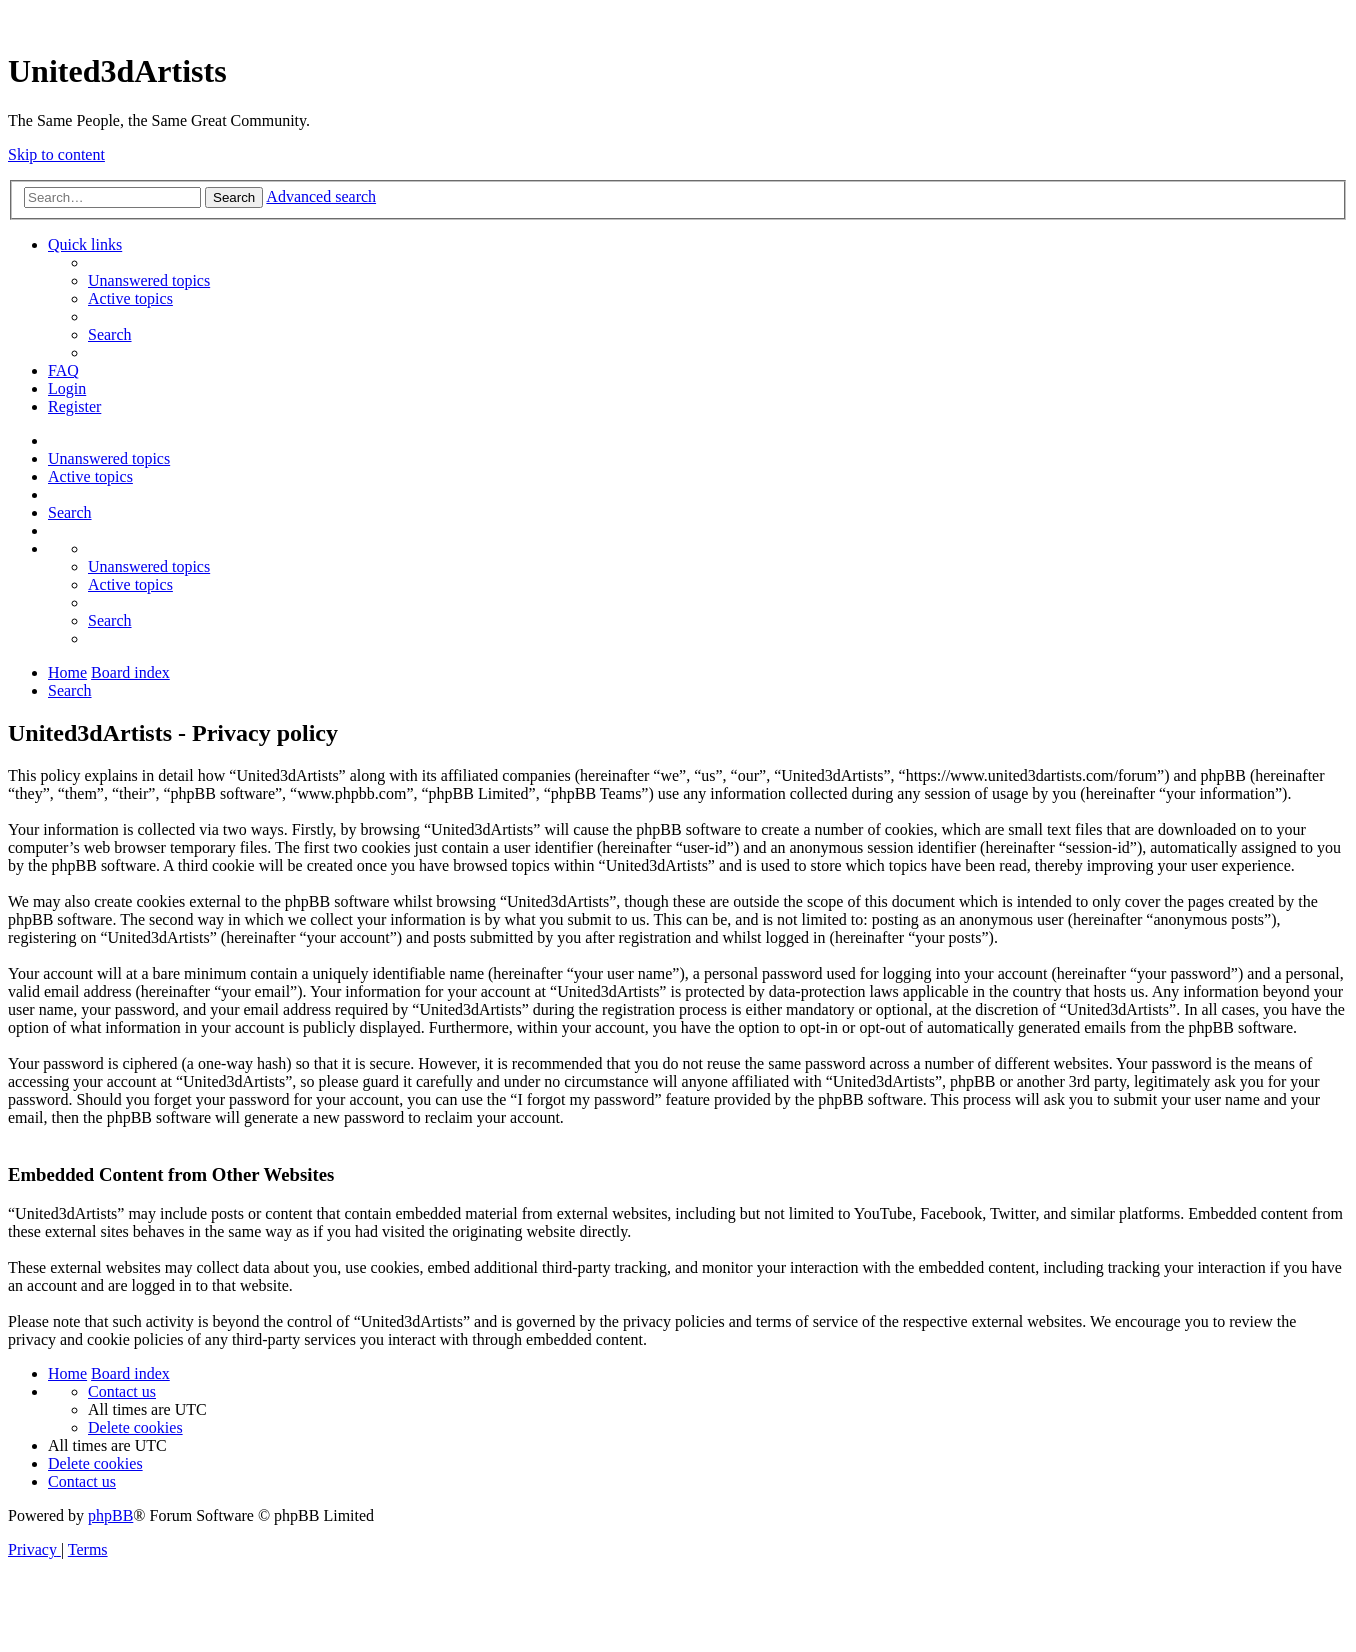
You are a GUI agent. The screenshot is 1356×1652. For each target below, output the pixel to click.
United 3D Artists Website (677, 19)
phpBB (110, 1515)
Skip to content (56, 154)
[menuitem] (149, 280)
